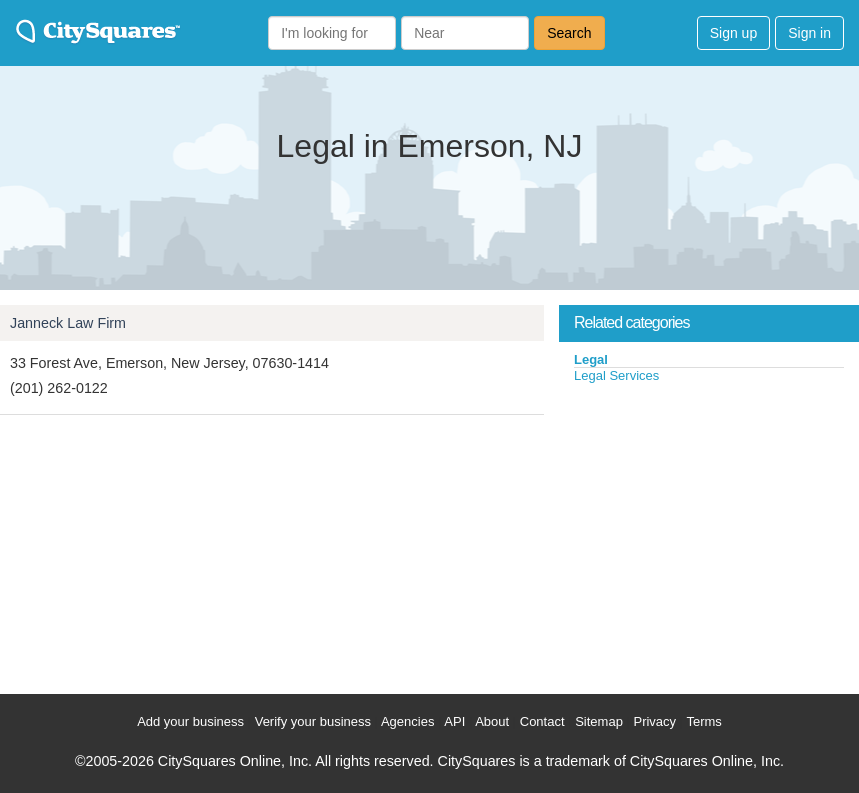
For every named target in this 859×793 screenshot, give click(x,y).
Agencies (407, 721)
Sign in (809, 33)
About (492, 721)
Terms (703, 721)
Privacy (654, 721)
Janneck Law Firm (68, 323)
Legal (591, 359)
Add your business (190, 721)
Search (569, 33)
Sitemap (599, 721)
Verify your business (313, 721)
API (454, 721)
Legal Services (616, 375)
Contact (542, 721)
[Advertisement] (709, 534)
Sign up (733, 33)
